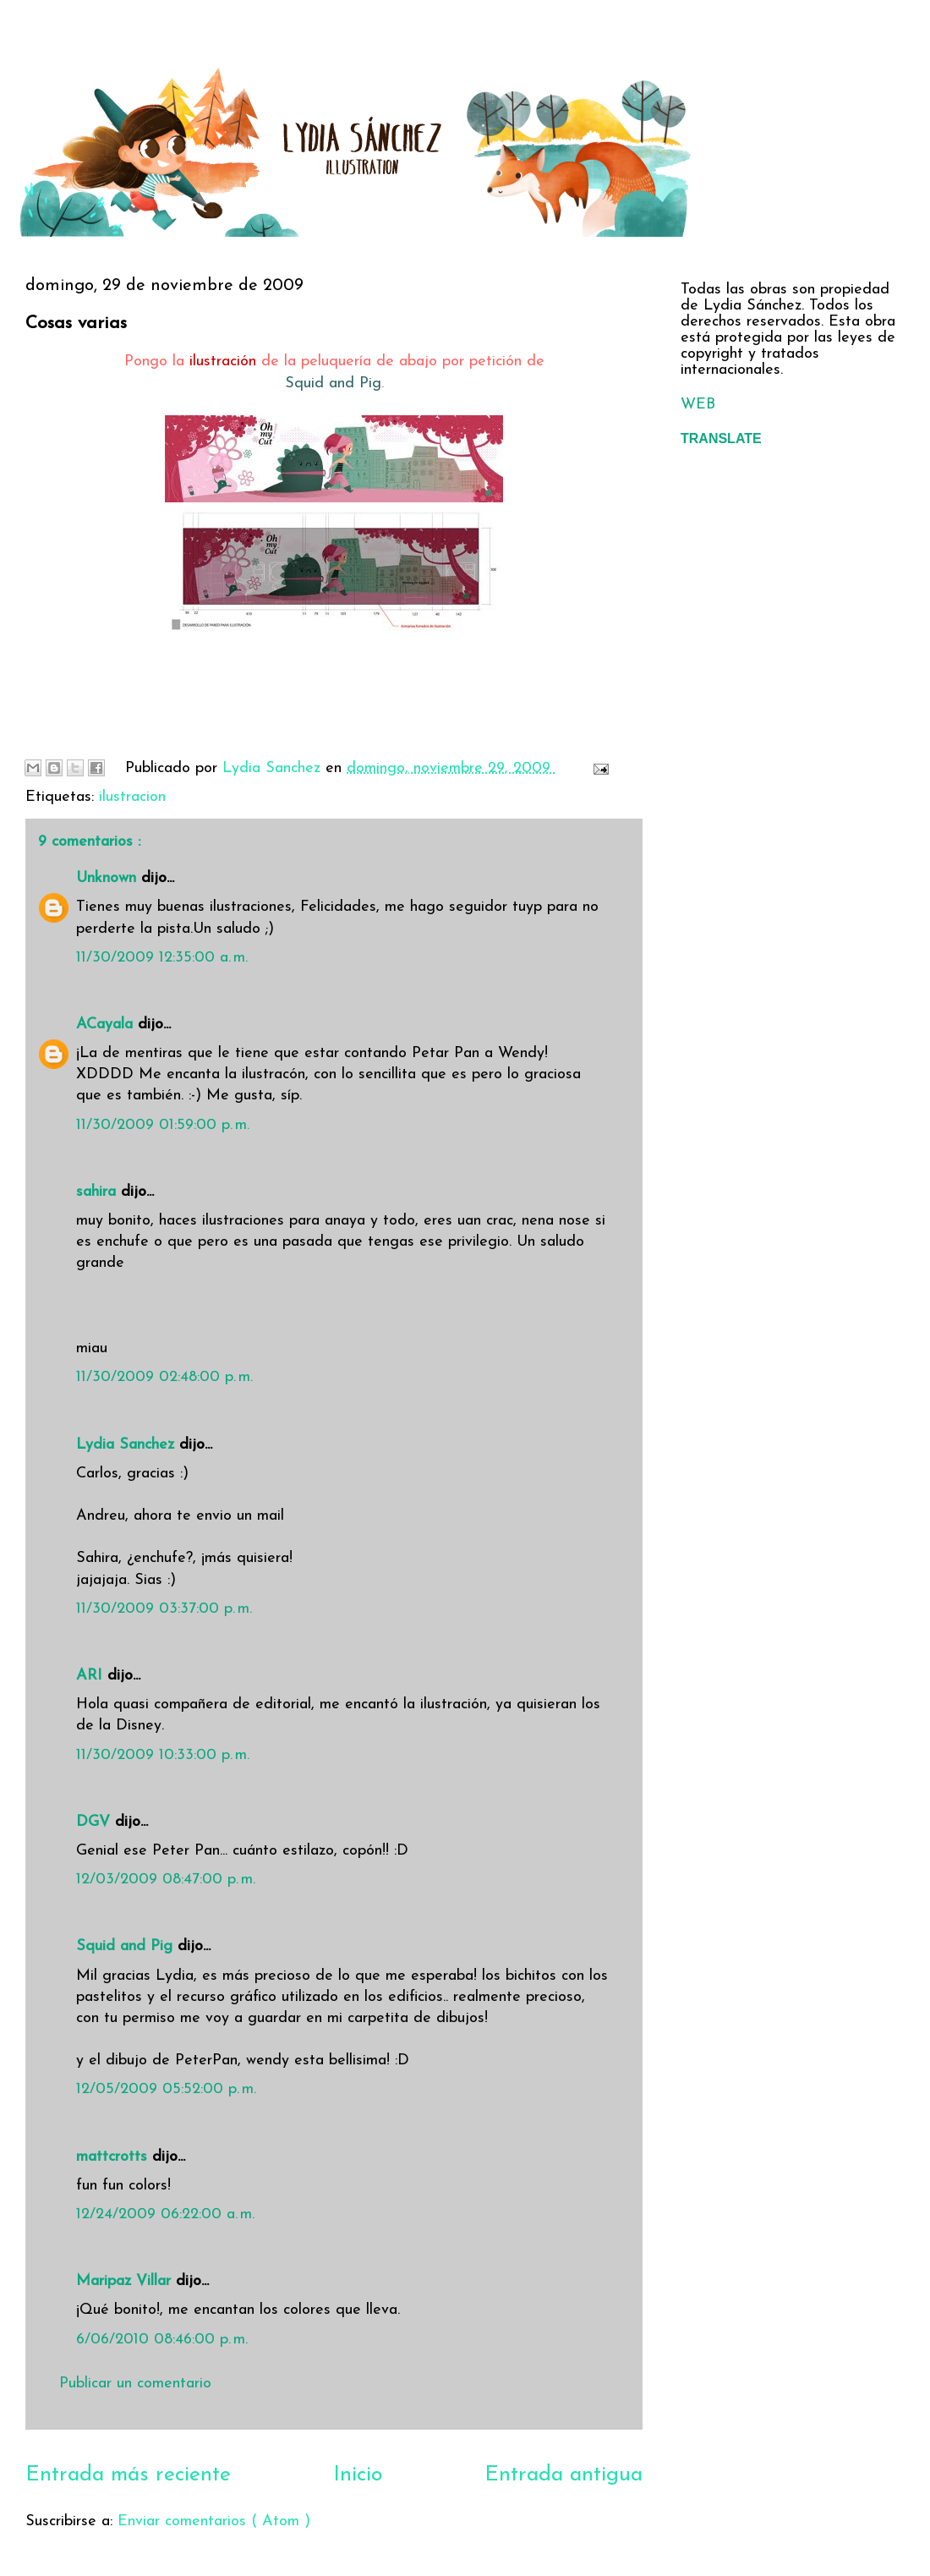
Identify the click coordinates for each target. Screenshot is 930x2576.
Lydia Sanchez (127, 1445)
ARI (91, 1676)
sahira (98, 1192)
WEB (698, 405)
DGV (95, 1822)
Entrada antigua (563, 2475)
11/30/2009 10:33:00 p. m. (162, 1755)
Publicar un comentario (135, 2384)
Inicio (357, 2475)
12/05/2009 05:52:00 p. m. (166, 2089)
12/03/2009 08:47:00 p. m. (165, 1880)
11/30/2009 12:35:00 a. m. (162, 958)
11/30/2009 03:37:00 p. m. (164, 1609)
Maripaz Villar (126, 2281)
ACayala (107, 1025)
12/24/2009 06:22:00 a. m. (165, 2214)
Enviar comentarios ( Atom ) (214, 2521)
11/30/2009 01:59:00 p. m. (162, 1125)
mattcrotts (114, 2157)
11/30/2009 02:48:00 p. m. (164, 1377)
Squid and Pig (333, 383)
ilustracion (132, 797)
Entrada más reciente (128, 2475)
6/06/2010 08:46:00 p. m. (162, 2340)
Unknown (108, 878)
